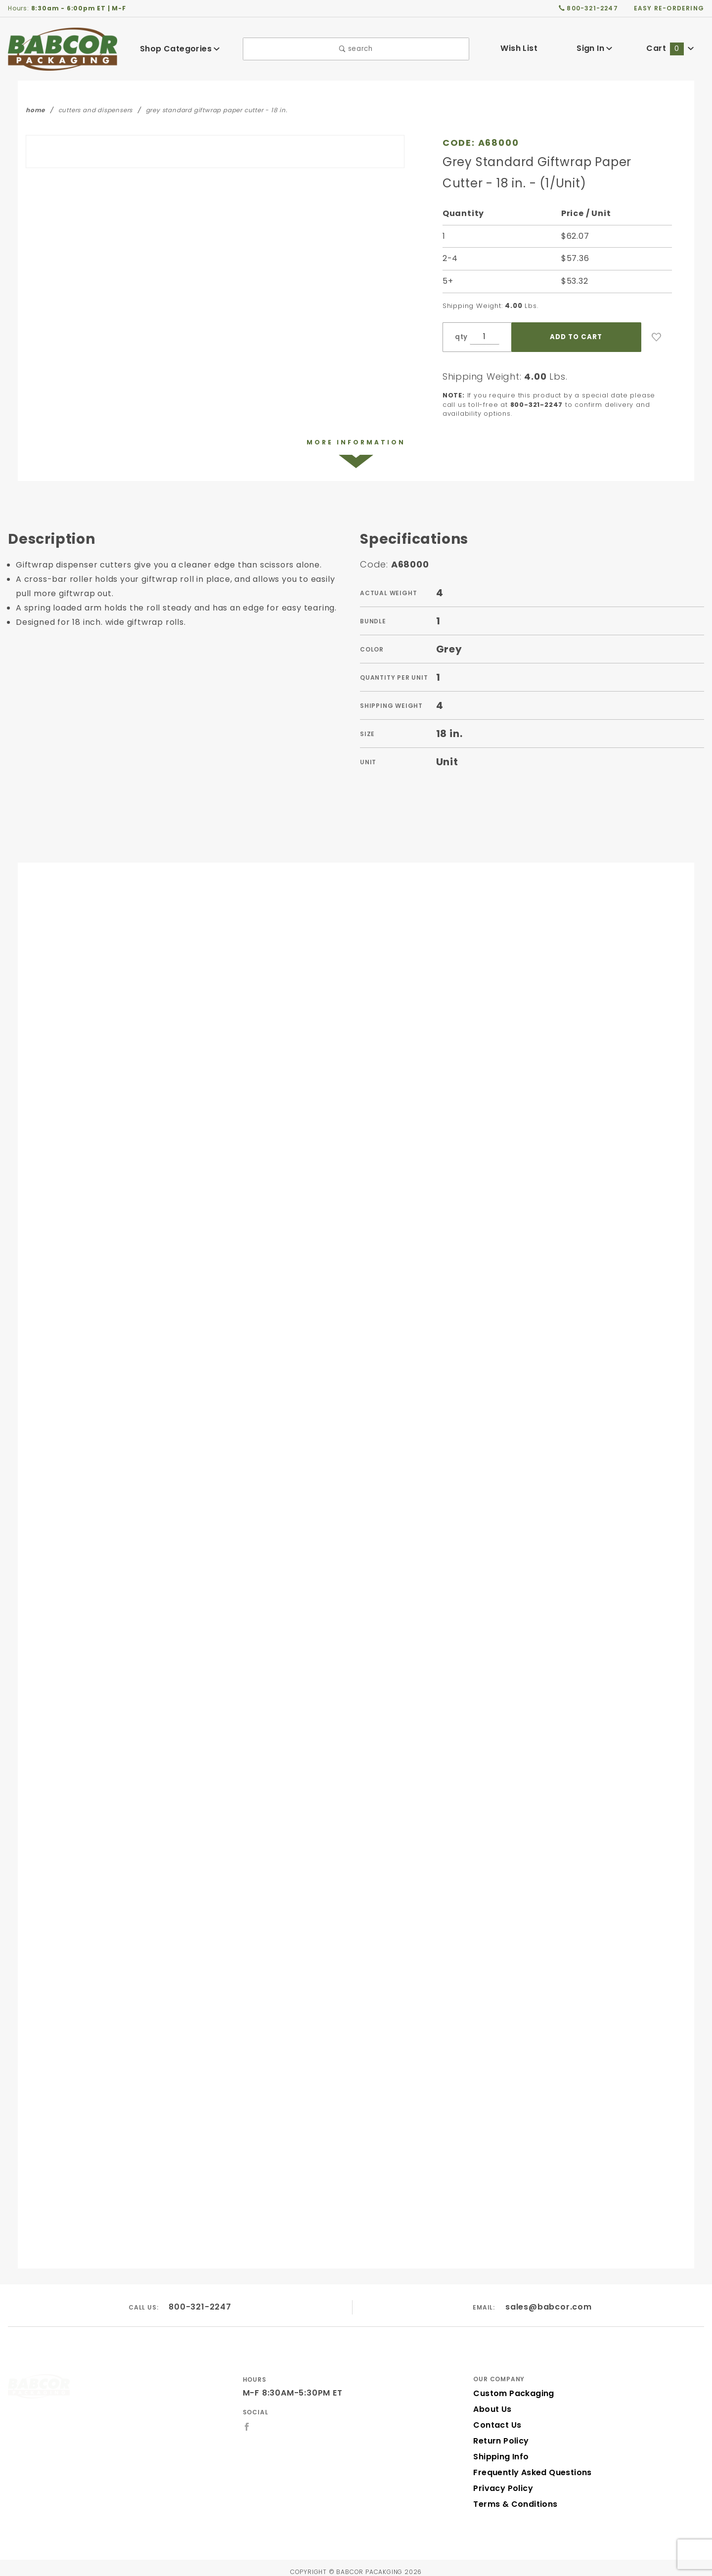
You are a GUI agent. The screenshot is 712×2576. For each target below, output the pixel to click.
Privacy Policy (501, 2480)
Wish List (518, 48)
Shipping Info (499, 2449)
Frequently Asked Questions (529, 2464)
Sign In (595, 48)
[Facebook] (247, 2418)
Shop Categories (180, 48)
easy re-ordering (669, 7)
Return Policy (500, 2433)
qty (460, 337)
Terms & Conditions (512, 2496)
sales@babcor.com (549, 2298)
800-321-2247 (200, 2298)
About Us (491, 2401)
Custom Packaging (510, 2385)
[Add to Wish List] (656, 337)
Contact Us (495, 2417)
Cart (670, 48)
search (356, 48)
